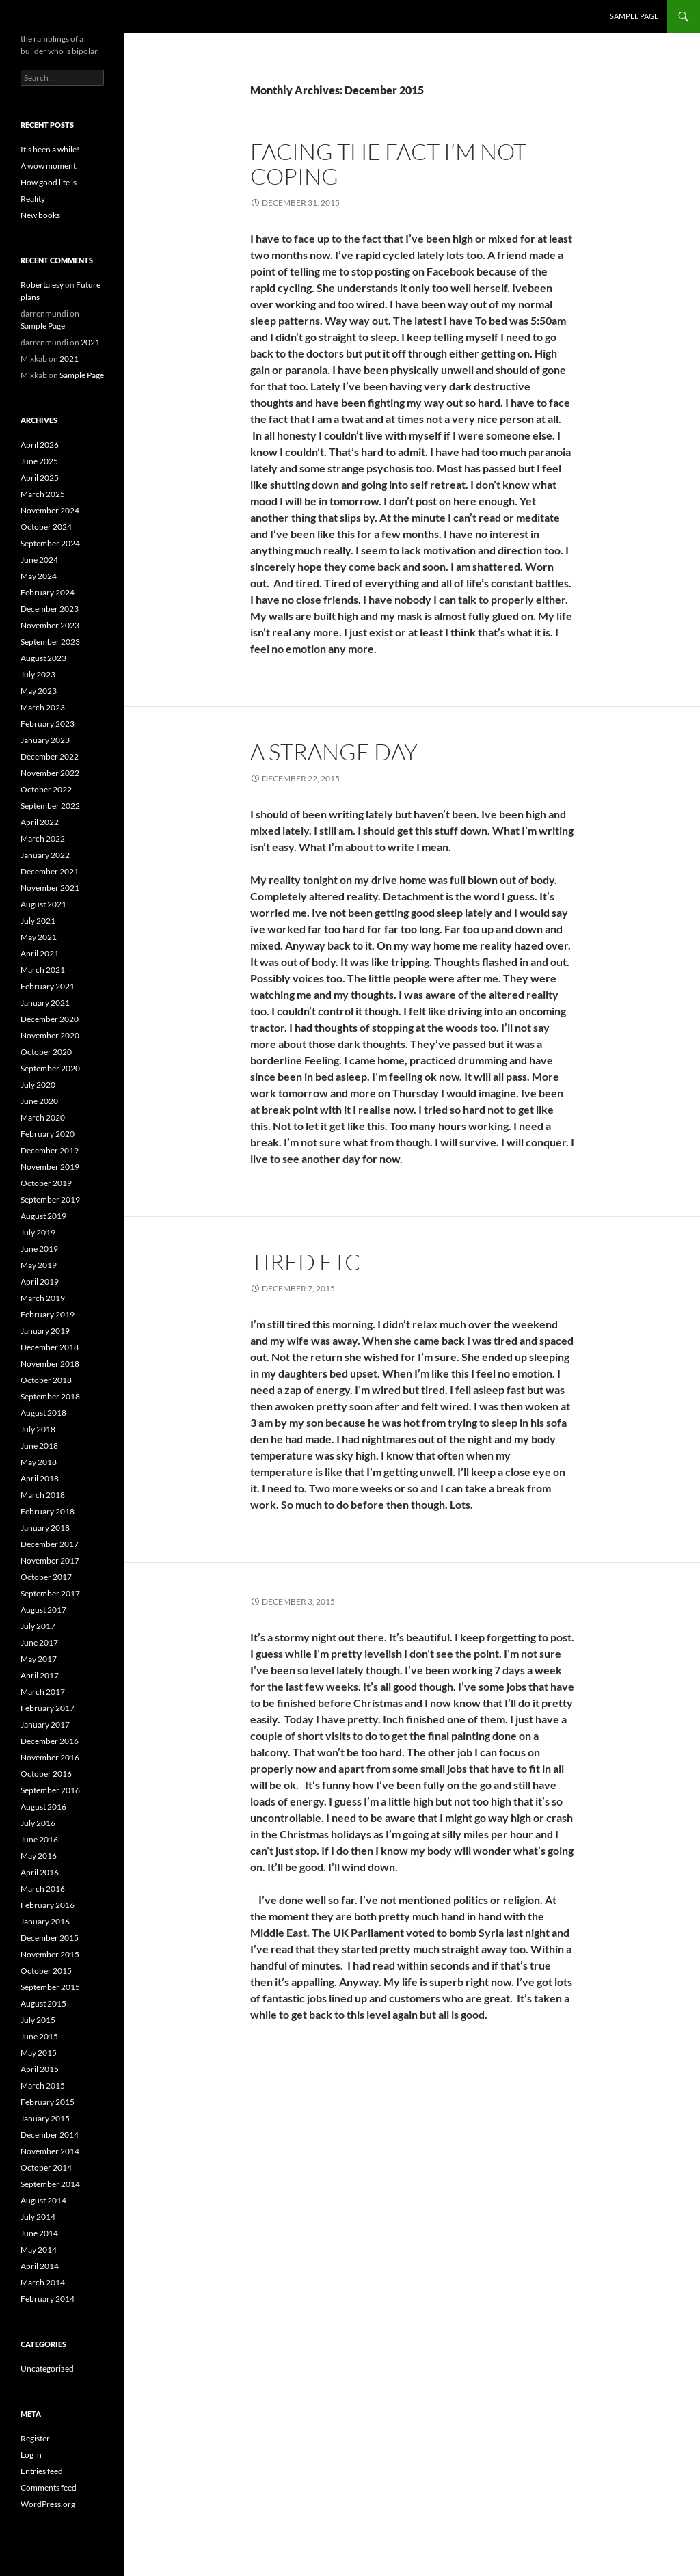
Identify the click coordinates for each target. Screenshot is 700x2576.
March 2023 (43, 707)
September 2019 (50, 1199)
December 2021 (50, 871)
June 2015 (39, 2036)
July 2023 (38, 674)
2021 (90, 342)
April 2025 (40, 477)
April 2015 (40, 2069)
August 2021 (43, 904)
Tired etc (305, 1262)
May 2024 (39, 576)
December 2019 (50, 1150)
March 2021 (43, 970)
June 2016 (39, 1839)
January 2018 (45, 1527)
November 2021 (50, 888)
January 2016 (45, 1921)
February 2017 (48, 1708)
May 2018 (39, 1462)
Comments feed (49, 2487)
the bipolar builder (70, 16)
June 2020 (39, 1101)
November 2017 (50, 1560)
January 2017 (45, 1724)
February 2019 (48, 1314)
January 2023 (45, 740)
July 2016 (38, 1823)
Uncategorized (47, 2368)
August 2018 (43, 1413)
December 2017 (50, 1544)
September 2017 (50, 1593)
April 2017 (40, 1675)
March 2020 (43, 1117)
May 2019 (39, 1265)
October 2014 (46, 2167)
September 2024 (50, 543)
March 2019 (43, 1298)
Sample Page (634, 16)
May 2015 (39, 2053)
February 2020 (48, 1134)
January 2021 (45, 1002)
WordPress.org (48, 2504)
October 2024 (46, 527)
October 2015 (46, 1970)
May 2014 (39, 2249)
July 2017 (38, 1626)
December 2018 (50, 1347)
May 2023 (39, 691)
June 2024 (39, 559)
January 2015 (45, 2118)
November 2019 (50, 1167)
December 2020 (50, 1019)
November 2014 (50, 2151)
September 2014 (50, 2184)
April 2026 (40, 445)
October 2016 (46, 1774)
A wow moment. (49, 166)
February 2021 (48, 986)
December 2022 (50, 756)
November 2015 (50, 1954)
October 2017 (46, 1577)
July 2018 (38, 1429)
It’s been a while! (50, 149)
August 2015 (43, 2003)
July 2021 (38, 920)
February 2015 (48, 2102)
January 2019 (45, 1331)
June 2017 (39, 1642)
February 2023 (48, 724)
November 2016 (50, 1757)
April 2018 (40, 1478)
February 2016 (48, 1905)
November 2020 (50, 1035)
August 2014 (43, 2200)
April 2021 (40, 953)
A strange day (334, 752)
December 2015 (50, 1938)
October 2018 (46, 1380)
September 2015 (50, 1987)
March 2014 (43, 2282)
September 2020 (50, 1068)
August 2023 (43, 658)
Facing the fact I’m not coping (388, 163)
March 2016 (43, 1888)
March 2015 (43, 2085)
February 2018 (48, 1511)
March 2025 (43, 494)
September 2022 (50, 806)
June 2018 (39, 1445)
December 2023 (50, 609)
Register (35, 2438)
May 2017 (39, 1659)
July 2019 (38, 1232)
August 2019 (43, 1216)
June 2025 (39, 461)
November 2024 (50, 510)
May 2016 (39, 1856)
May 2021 (39, 937)
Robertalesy (42, 285)
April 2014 (40, 2266)
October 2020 (46, 1052)
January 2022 (45, 855)
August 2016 (43, 1806)
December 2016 (50, 1741)
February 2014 (48, 2299)
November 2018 (50, 1363)
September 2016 (50, 1790)
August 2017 (43, 1610)
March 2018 (43, 1495)
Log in (31, 2455)
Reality (33, 198)
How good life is (49, 182)
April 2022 (40, 822)
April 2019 (40, 1281)
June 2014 (39, 2233)
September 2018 (50, 1396)
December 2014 (50, 2135)
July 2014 (38, 2217)
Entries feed (42, 2471)
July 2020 (38, 1084)
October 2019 (46, 1183)
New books (40, 215)
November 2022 (50, 773)
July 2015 (38, 2020)
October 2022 (46, 789)
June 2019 (39, 1249)
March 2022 (43, 838)
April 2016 (40, 1872)
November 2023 (50, 625)
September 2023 (50, 641)
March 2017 (43, 1692)
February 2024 (48, 592)
